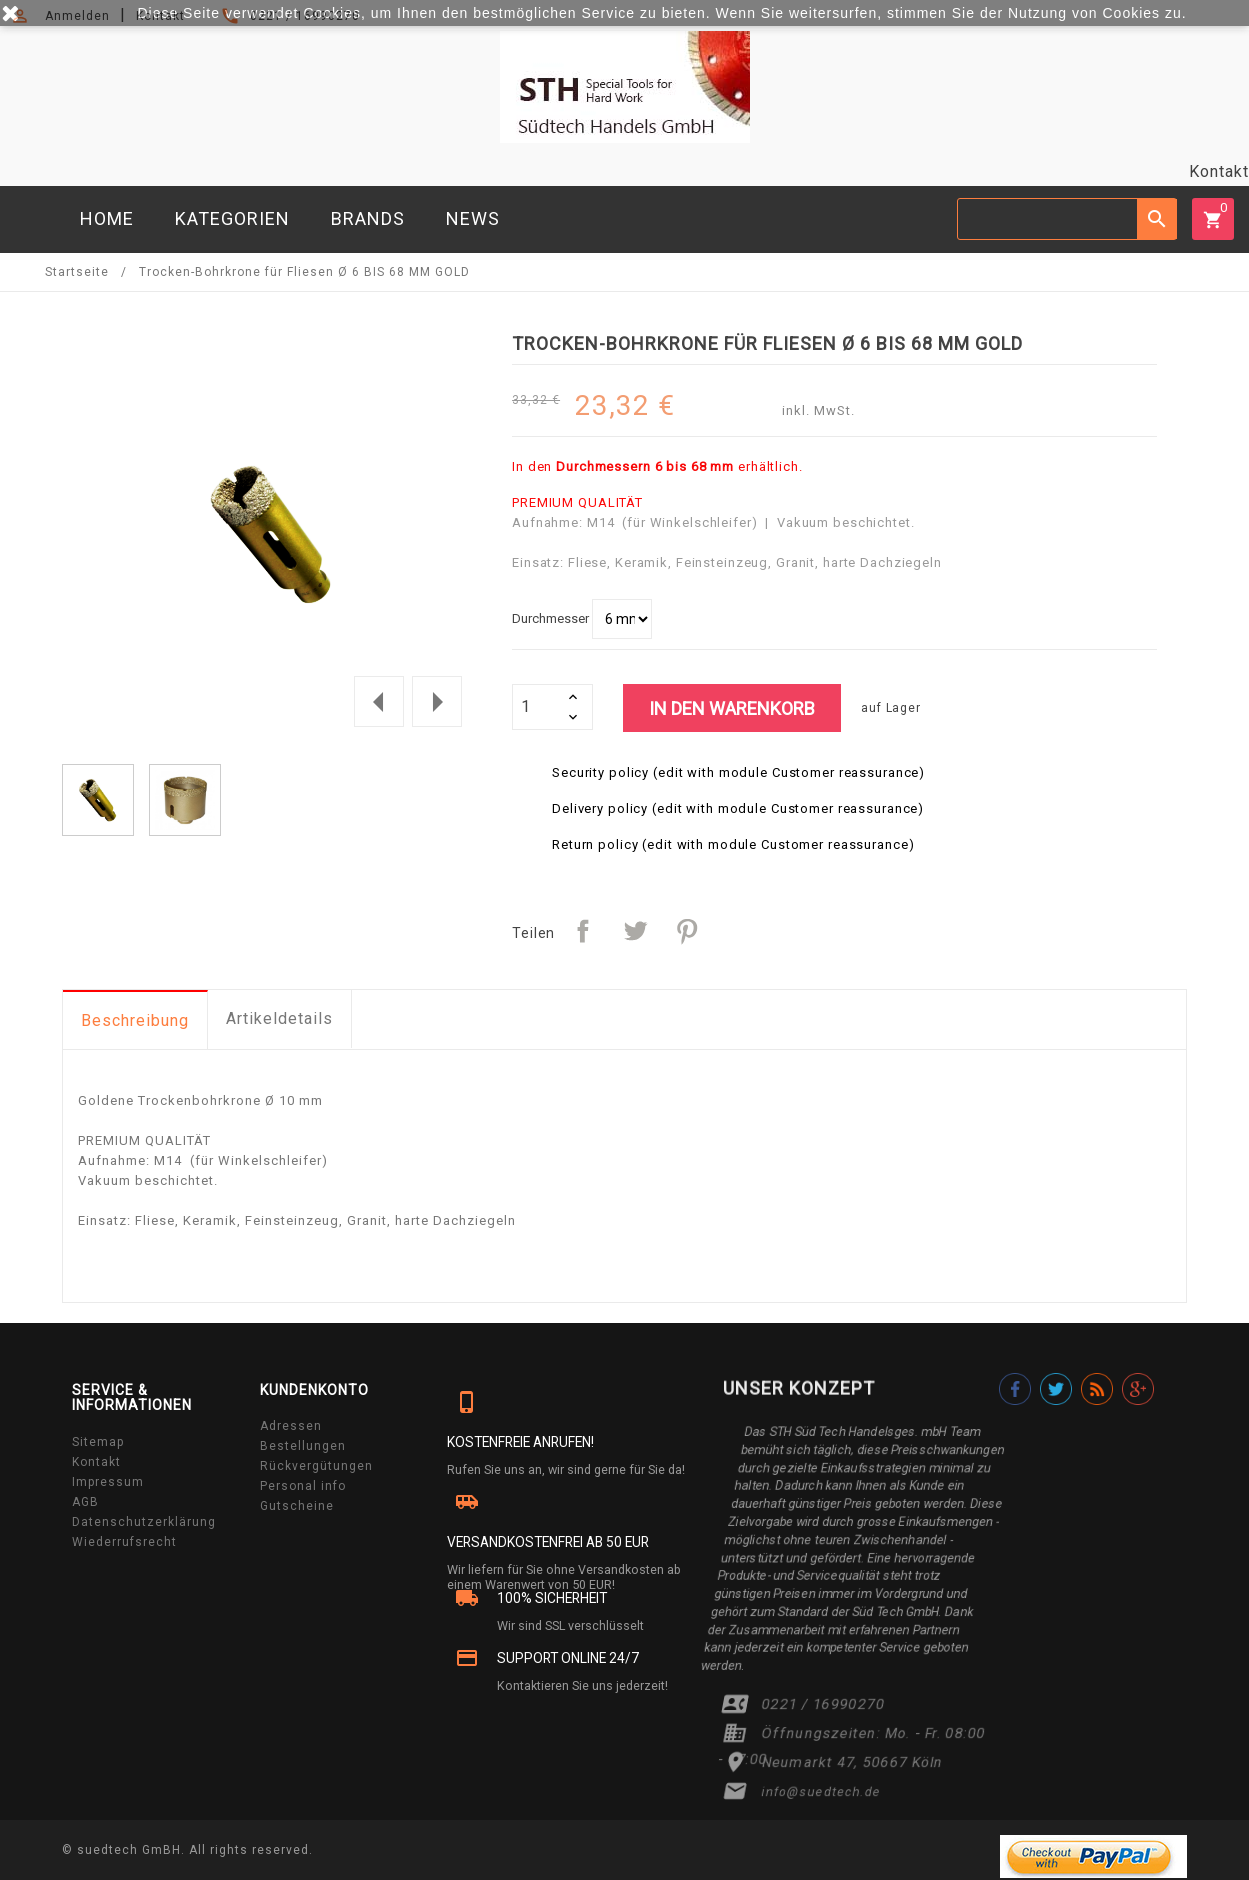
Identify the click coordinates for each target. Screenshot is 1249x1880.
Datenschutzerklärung (144, 1522)
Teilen (583, 931)
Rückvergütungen (316, 1466)
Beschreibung (135, 1020)
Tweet (635, 931)
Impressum (108, 1482)
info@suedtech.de (821, 1792)
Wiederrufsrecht (124, 1542)
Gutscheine (297, 1506)
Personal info (303, 1486)
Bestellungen (303, 1446)
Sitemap (98, 1442)
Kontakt (1219, 171)
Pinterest (687, 931)
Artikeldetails (279, 1018)
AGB (85, 1502)
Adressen (291, 1426)
